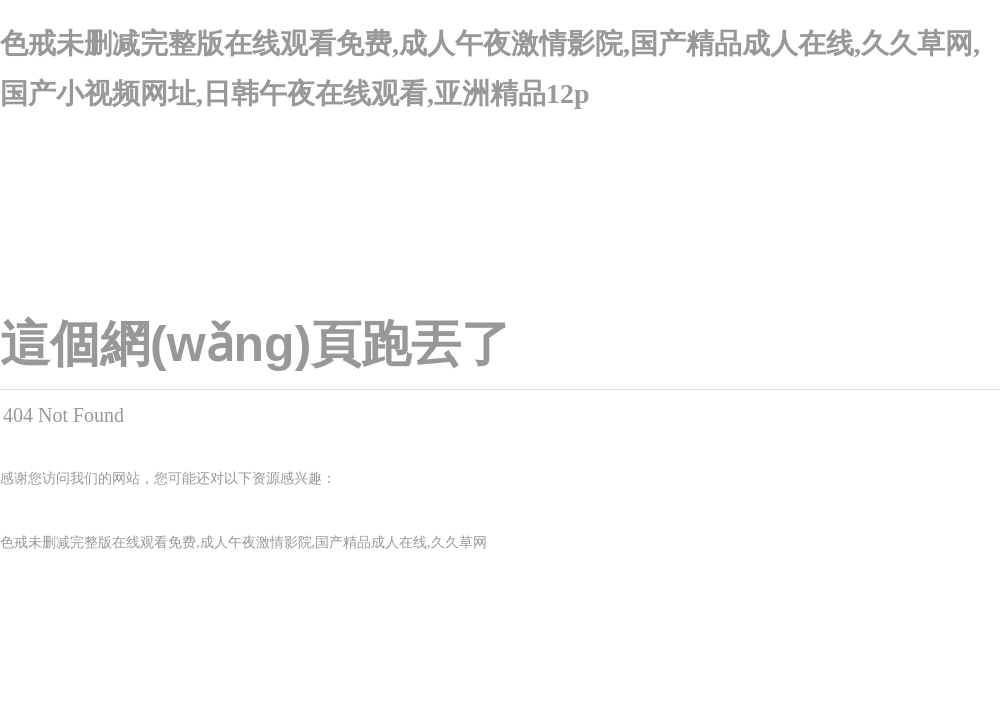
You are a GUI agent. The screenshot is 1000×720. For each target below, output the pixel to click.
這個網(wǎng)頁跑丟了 (255, 344)
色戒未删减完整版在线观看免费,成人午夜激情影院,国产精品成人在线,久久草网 (243, 542)
